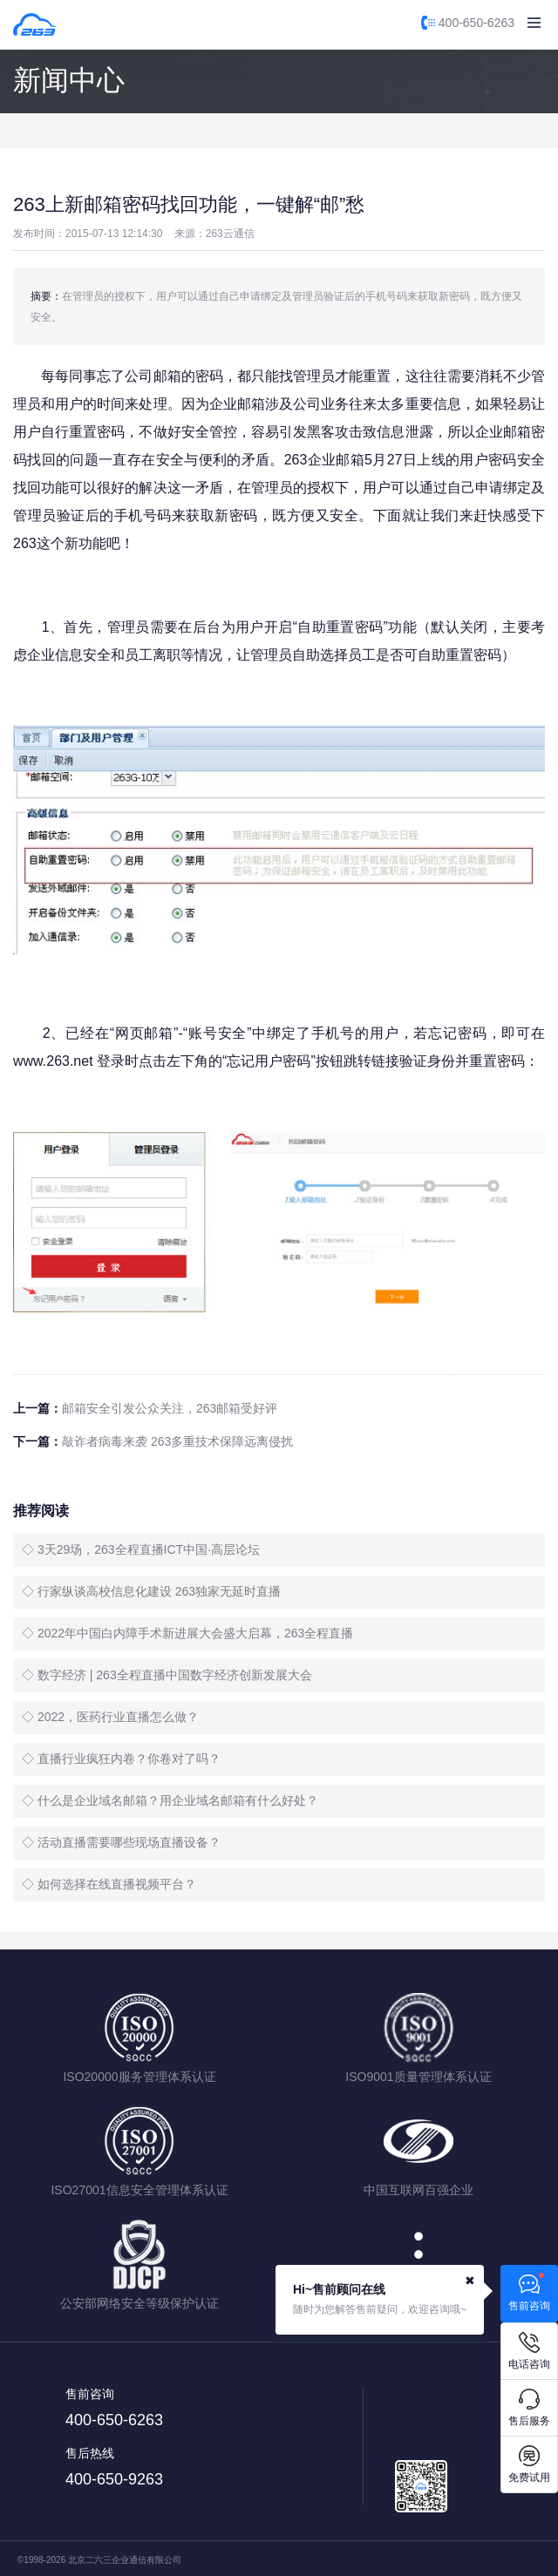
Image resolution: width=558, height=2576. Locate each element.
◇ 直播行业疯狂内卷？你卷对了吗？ (121, 1759)
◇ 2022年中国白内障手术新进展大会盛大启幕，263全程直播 (187, 1633)
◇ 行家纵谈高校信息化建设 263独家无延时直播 (151, 1591)
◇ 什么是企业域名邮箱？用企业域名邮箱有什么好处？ (170, 1800)
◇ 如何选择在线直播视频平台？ (109, 1884)
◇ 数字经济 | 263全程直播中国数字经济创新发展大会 (167, 1675)
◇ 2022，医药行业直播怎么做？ (110, 1717)
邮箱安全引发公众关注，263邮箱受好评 (169, 1408)
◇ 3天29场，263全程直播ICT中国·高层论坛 (141, 1549)
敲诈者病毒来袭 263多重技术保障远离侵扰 (177, 1441)
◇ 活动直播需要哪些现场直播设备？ (121, 1842)
